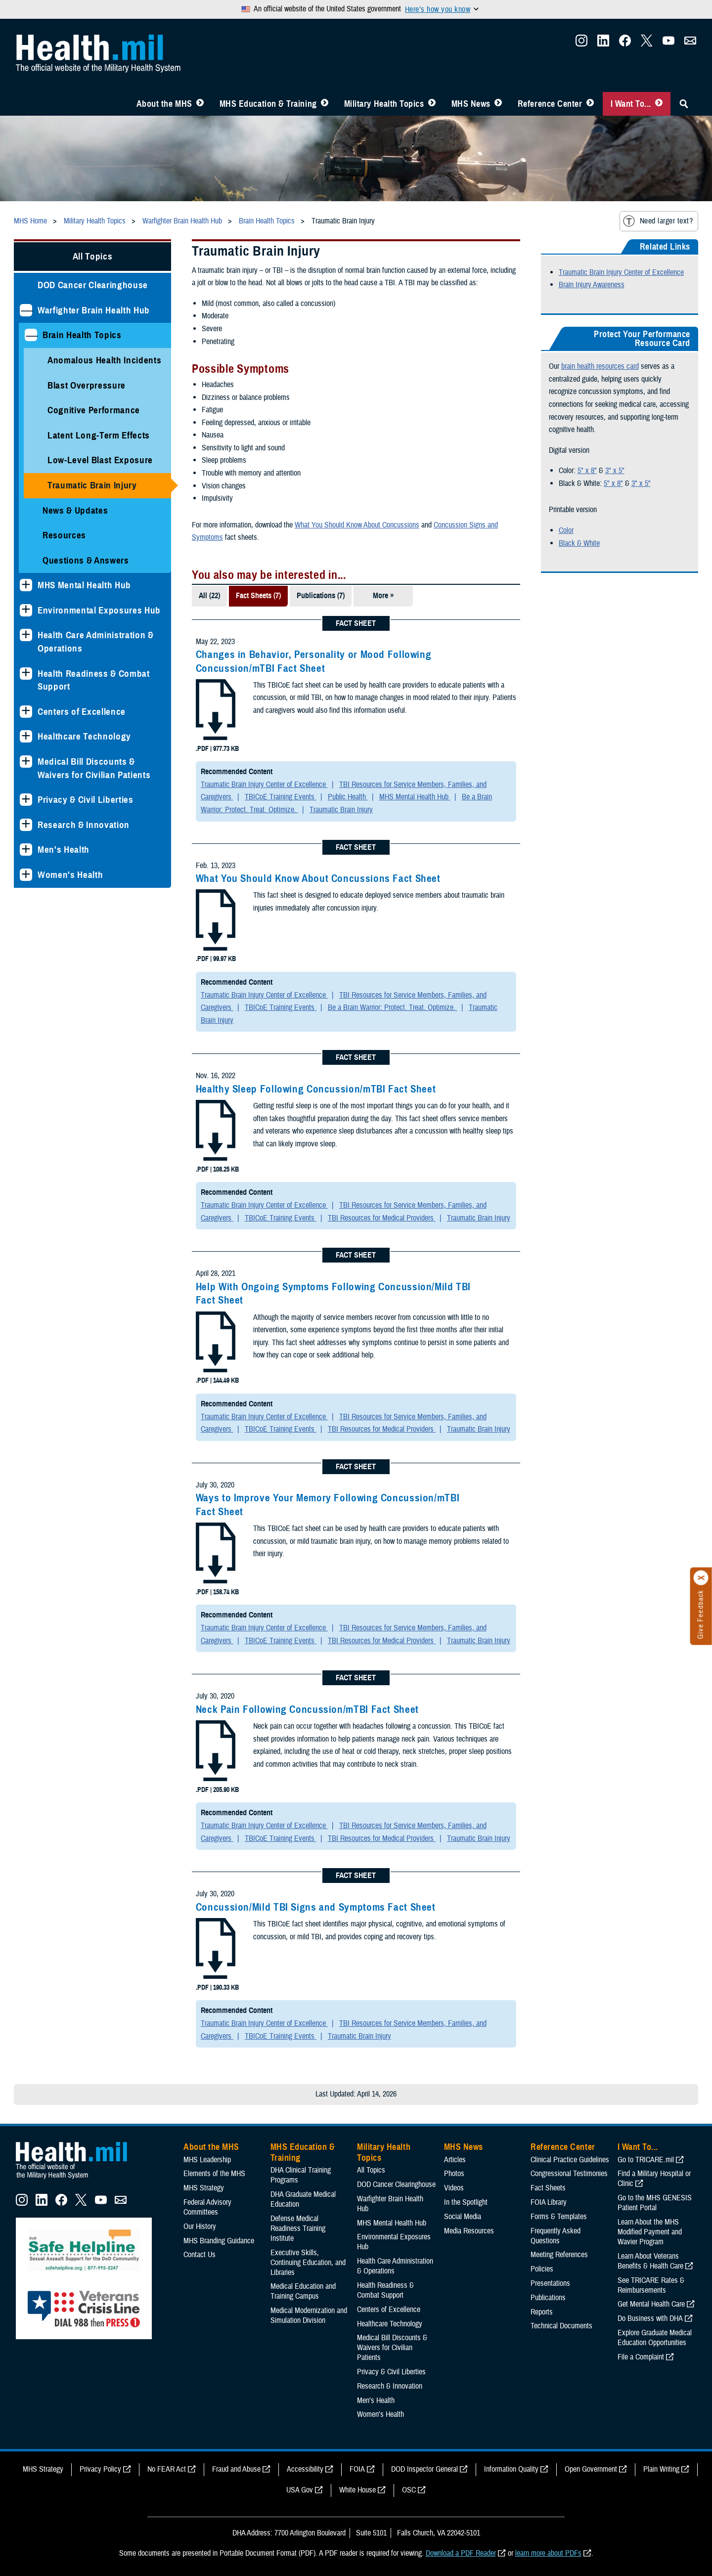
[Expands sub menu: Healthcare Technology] (26, 736)
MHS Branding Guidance (218, 2241)
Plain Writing (661, 2469)
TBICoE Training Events (280, 797)
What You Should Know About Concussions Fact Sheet (318, 878)
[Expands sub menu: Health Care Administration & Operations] (26, 635)
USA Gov (299, 2490)
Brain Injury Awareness (591, 285)
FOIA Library (549, 2202)
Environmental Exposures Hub (99, 610)
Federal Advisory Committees (207, 2207)
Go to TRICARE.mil (646, 2160)
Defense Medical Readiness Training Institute (297, 2228)
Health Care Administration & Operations (96, 641)
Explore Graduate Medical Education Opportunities (655, 2338)
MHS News (470, 103)
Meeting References (559, 2255)
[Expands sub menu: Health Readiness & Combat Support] (26, 673)
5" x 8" (587, 471)
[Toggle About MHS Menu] (200, 103)
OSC (409, 2490)
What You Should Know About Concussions (357, 525)
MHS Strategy (203, 2188)
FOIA (357, 2469)
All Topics (93, 256)
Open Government (591, 2469)
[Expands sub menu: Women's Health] (26, 875)
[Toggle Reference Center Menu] (590, 103)
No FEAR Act (166, 2469)
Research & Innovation (84, 824)
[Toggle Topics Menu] (432, 103)
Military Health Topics (384, 103)
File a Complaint (641, 2357)
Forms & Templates (559, 2217)
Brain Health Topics (82, 335)
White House (357, 2490)
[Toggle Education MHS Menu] (324, 103)
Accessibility (305, 2469)
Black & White (579, 543)
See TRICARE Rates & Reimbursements (651, 2285)
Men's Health (63, 849)
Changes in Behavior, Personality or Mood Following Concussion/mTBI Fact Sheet (314, 661)
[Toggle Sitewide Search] (683, 103)
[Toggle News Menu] (498, 103)
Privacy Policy (100, 2469)
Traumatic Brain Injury (92, 485)
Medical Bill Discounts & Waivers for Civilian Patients (94, 768)
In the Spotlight (466, 2202)
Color (566, 530)
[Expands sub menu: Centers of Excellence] (26, 711)
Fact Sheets (548, 2188)
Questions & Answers (86, 560)
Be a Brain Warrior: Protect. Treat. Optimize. (392, 1007)
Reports (542, 2312)
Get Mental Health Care (651, 2304)
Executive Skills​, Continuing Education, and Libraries (308, 2262)
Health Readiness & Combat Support (94, 680)
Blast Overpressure (86, 385)
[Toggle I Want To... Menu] (659, 103)
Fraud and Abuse (236, 2469)
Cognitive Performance (93, 410)
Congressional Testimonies (569, 2174)
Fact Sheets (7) (258, 596)
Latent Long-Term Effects (98, 435)
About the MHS (164, 103)
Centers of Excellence (82, 711)
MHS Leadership (207, 2160)
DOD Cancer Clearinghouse (93, 285)
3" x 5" (614, 471)
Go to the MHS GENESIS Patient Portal (655, 2203)
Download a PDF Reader (461, 2553)
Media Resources (469, 2231)
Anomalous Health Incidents (104, 360)
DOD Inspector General (424, 2469)
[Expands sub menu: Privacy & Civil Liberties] (26, 799)
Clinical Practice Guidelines (570, 2160)
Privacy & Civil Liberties (86, 799)
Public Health (348, 797)
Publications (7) (321, 596)
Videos (454, 2188)
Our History (199, 2226)
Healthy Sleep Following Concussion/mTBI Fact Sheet (316, 1089)
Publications (548, 2298)
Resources (64, 535)
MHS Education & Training (268, 103)
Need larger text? (658, 221)
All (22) (209, 596)
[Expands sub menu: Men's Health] (26, 849)
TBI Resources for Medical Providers (382, 1218)
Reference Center (550, 103)
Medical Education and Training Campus (303, 2291)
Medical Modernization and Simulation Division (308, 2315)
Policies (542, 2269)
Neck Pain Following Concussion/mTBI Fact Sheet (307, 1709)
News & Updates (75, 510)
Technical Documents (561, 2326)
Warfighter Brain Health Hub (94, 310)
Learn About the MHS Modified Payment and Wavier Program (650, 2232)
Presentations (550, 2283)
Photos (454, 2174)
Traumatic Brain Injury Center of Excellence (264, 784)
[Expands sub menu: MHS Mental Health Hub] (26, 585)
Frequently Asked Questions (555, 2236)
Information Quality (511, 2469)
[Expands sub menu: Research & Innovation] (26, 825)
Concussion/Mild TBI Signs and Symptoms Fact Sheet (316, 1907)
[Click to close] (701, 1578)
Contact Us (199, 2255)
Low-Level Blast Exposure (100, 460)
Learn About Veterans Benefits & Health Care (650, 2261)
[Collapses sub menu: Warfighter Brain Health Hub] (26, 310)
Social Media (462, 2217)
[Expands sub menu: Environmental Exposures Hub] (26, 610)
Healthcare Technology (84, 736)
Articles (455, 2160)
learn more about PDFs (548, 2553)
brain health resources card (600, 366)
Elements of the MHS (214, 2174)
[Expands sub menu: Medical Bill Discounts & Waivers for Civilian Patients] (26, 761)
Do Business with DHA (650, 2318)
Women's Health (70, 874)
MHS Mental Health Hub (84, 585)
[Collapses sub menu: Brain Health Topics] (31, 335)
